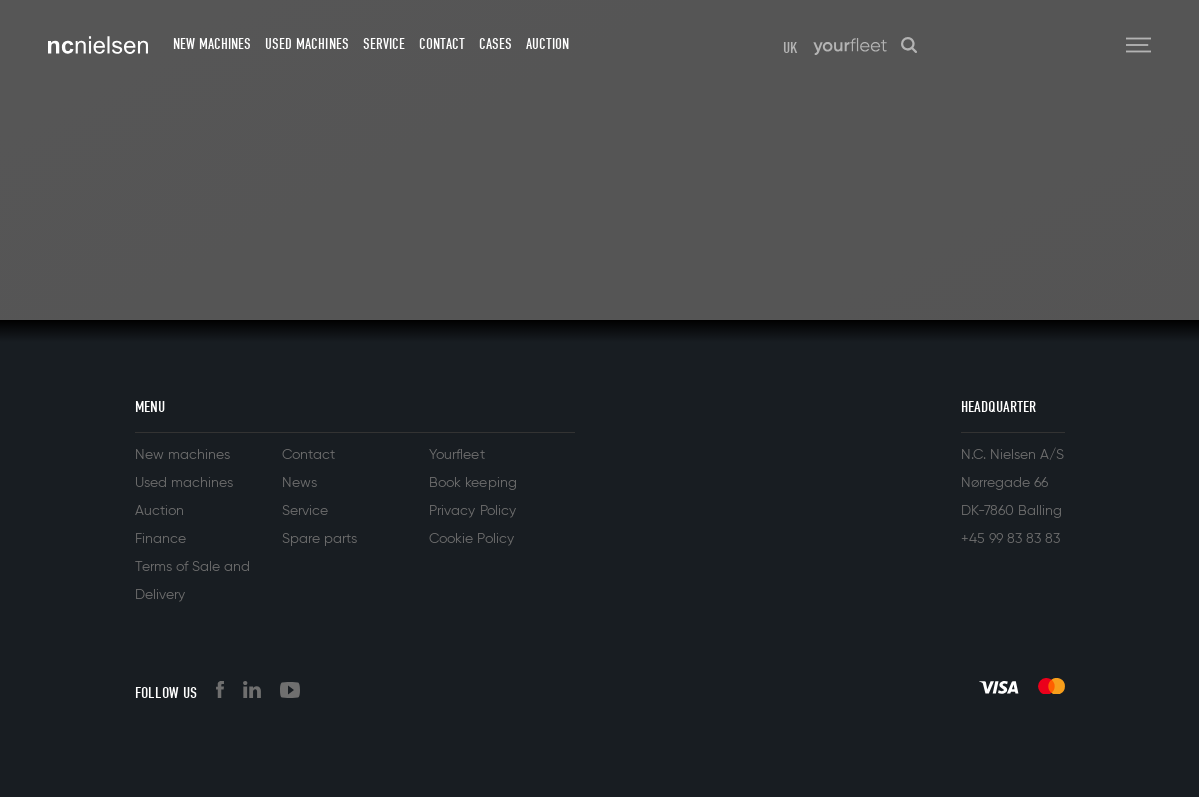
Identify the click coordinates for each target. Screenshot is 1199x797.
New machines (212, 44)
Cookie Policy (471, 539)
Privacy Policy (472, 511)
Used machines (306, 44)
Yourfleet (456, 455)
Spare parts (319, 539)
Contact (442, 44)
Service (384, 44)
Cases (495, 44)
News (299, 483)
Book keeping (472, 483)
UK (790, 48)
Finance (160, 539)
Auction (547, 44)
